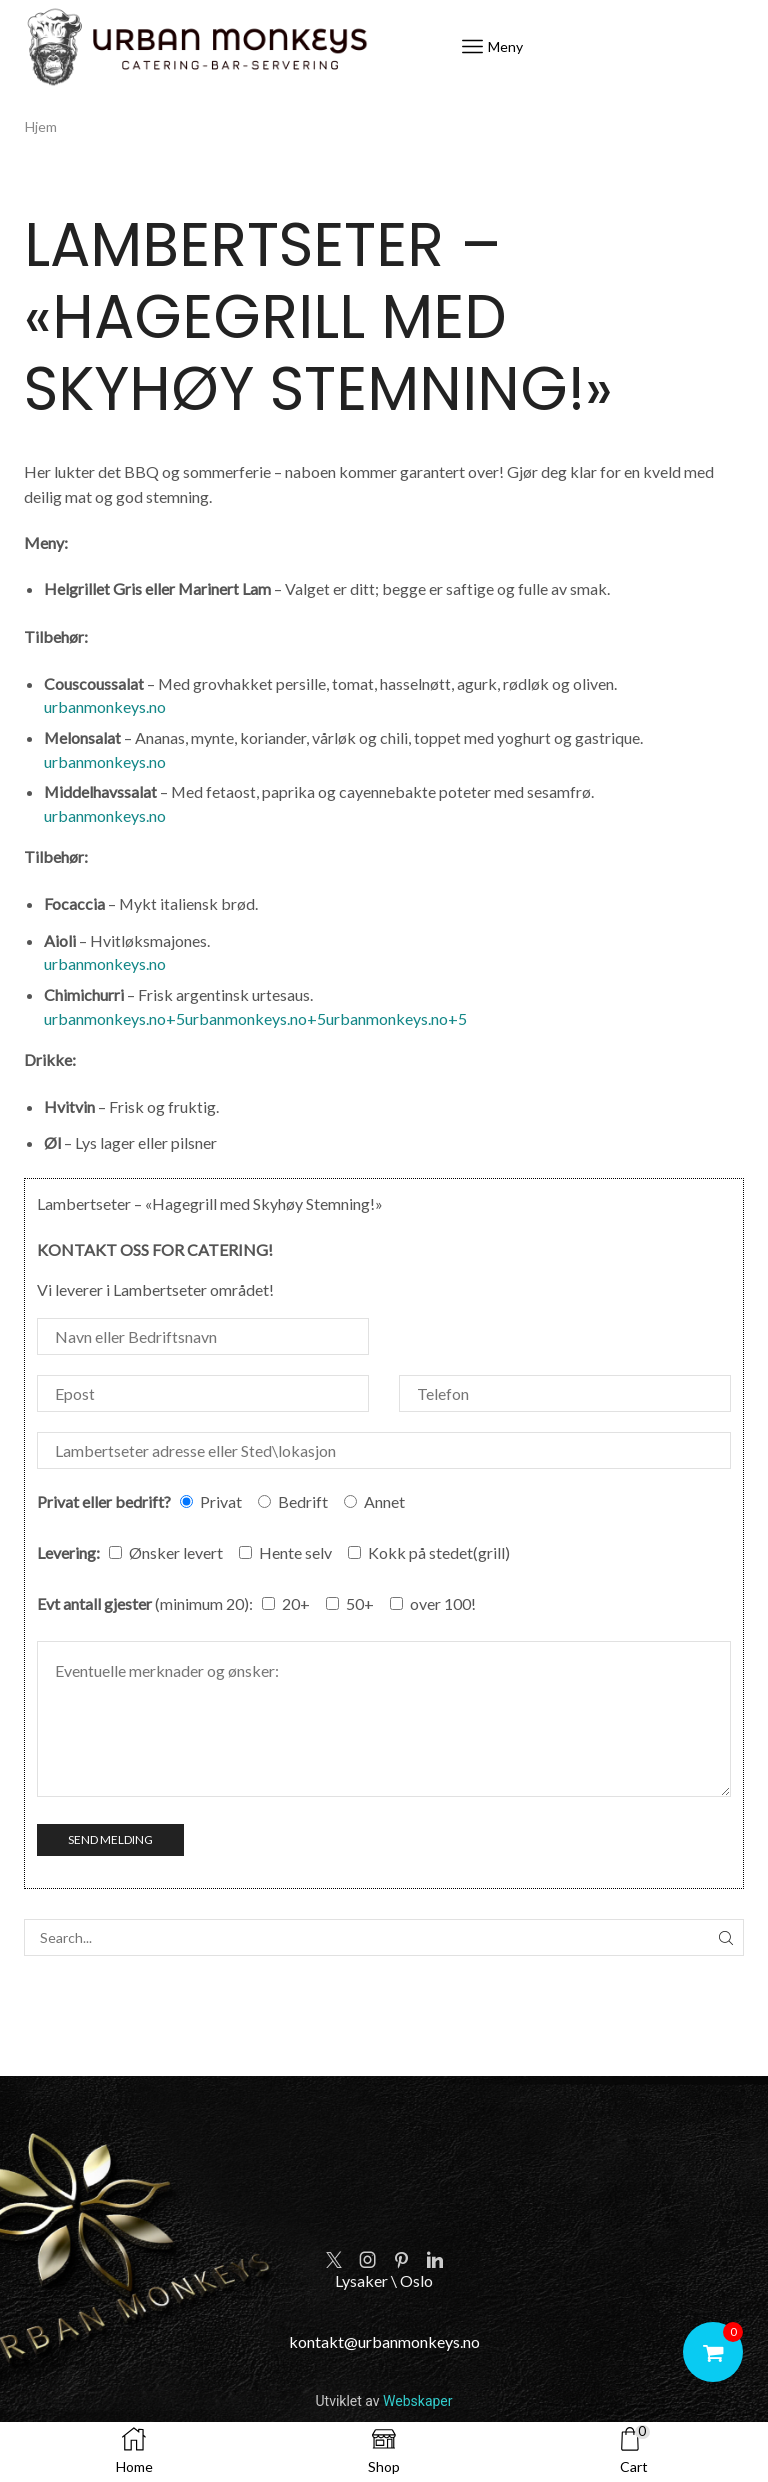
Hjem (41, 126)
